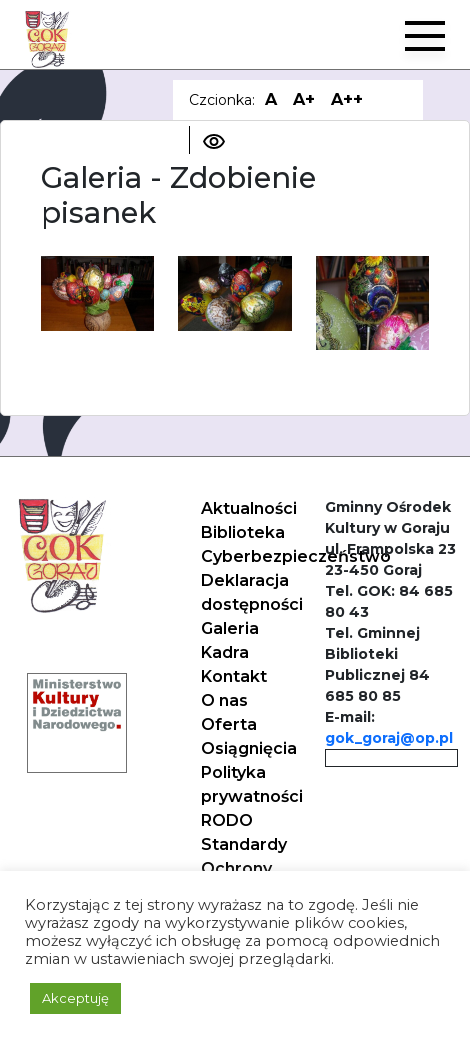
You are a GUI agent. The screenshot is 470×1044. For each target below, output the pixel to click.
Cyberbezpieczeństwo (296, 556)
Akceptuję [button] (75, 998)
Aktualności (249, 508)
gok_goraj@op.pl (389, 738)
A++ (347, 99)
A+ (304, 99)
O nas (224, 700)
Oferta (229, 724)
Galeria (230, 628)
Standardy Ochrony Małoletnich (249, 868)
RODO (227, 820)
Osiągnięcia (249, 748)
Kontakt (234, 676)
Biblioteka (243, 532)
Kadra (225, 652)
